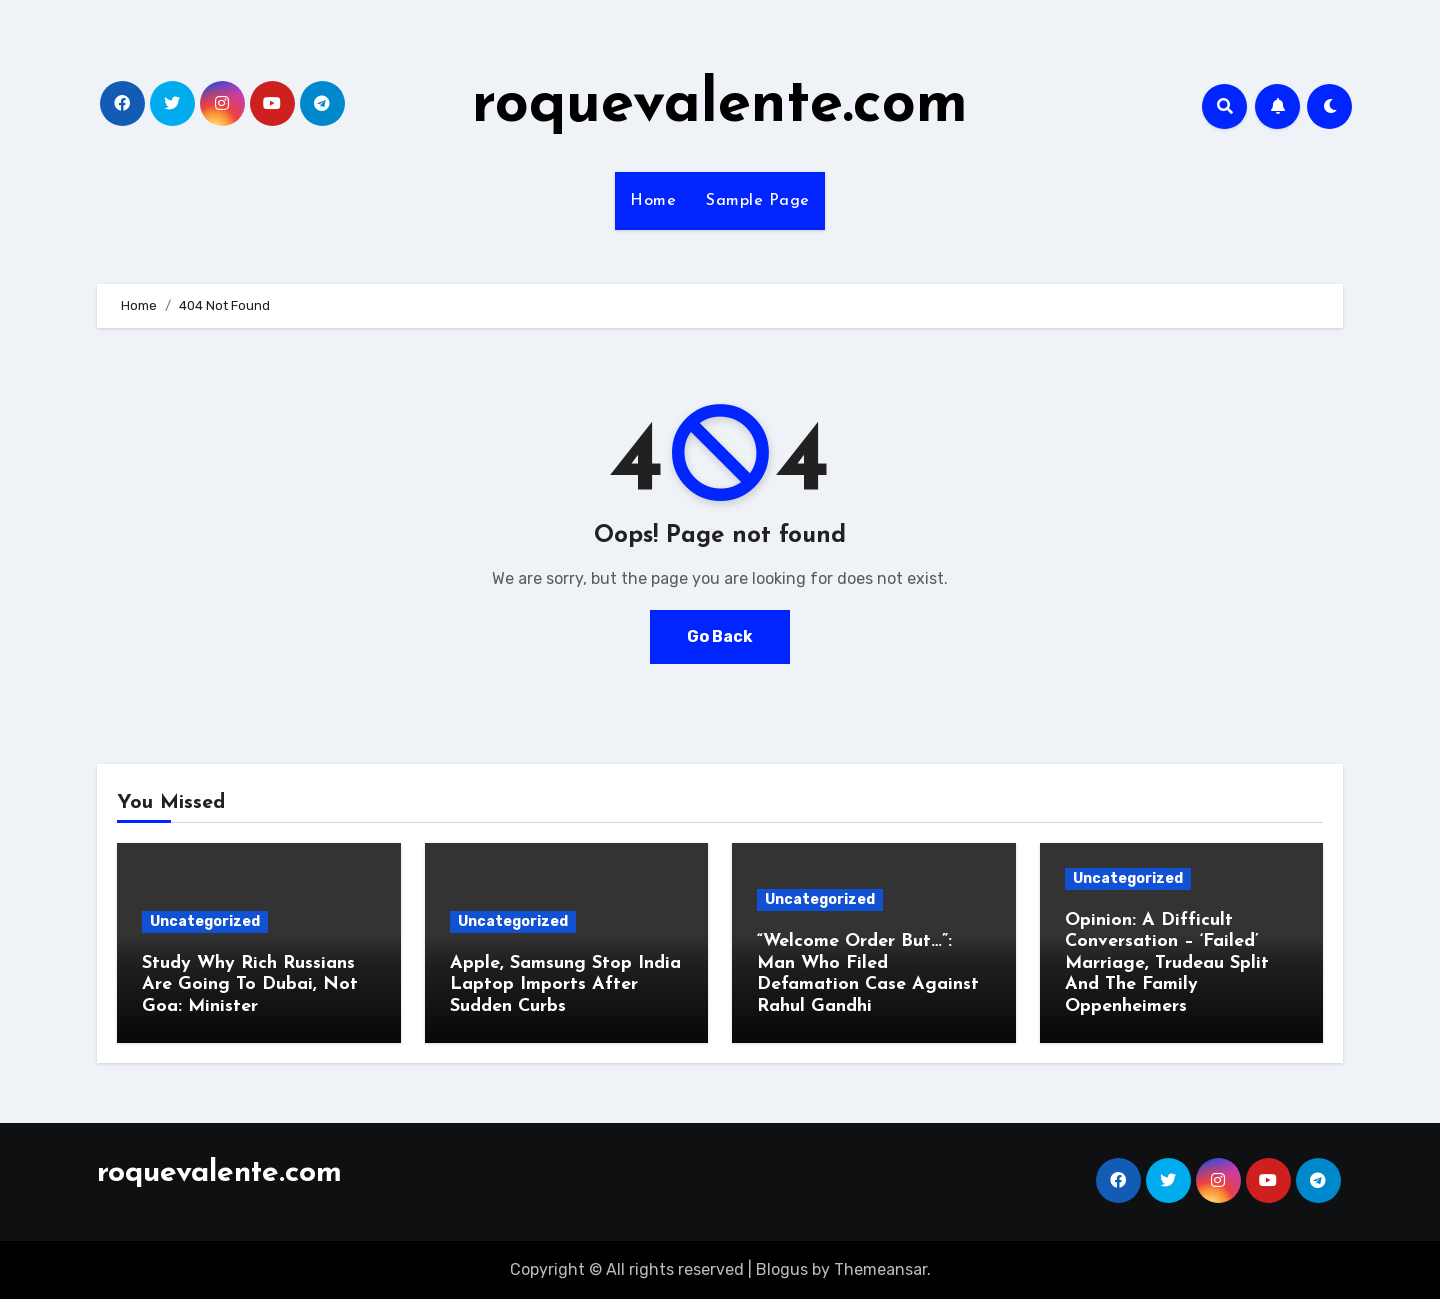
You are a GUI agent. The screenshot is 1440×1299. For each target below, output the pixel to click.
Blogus (782, 1269)
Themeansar (880, 1269)
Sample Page (758, 201)
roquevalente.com (720, 106)
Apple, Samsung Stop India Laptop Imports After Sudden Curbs (565, 985)
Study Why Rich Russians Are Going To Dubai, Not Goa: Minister (250, 985)
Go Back (720, 636)
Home (653, 201)
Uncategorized (205, 921)
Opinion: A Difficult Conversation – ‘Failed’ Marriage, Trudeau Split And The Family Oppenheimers (1167, 963)
